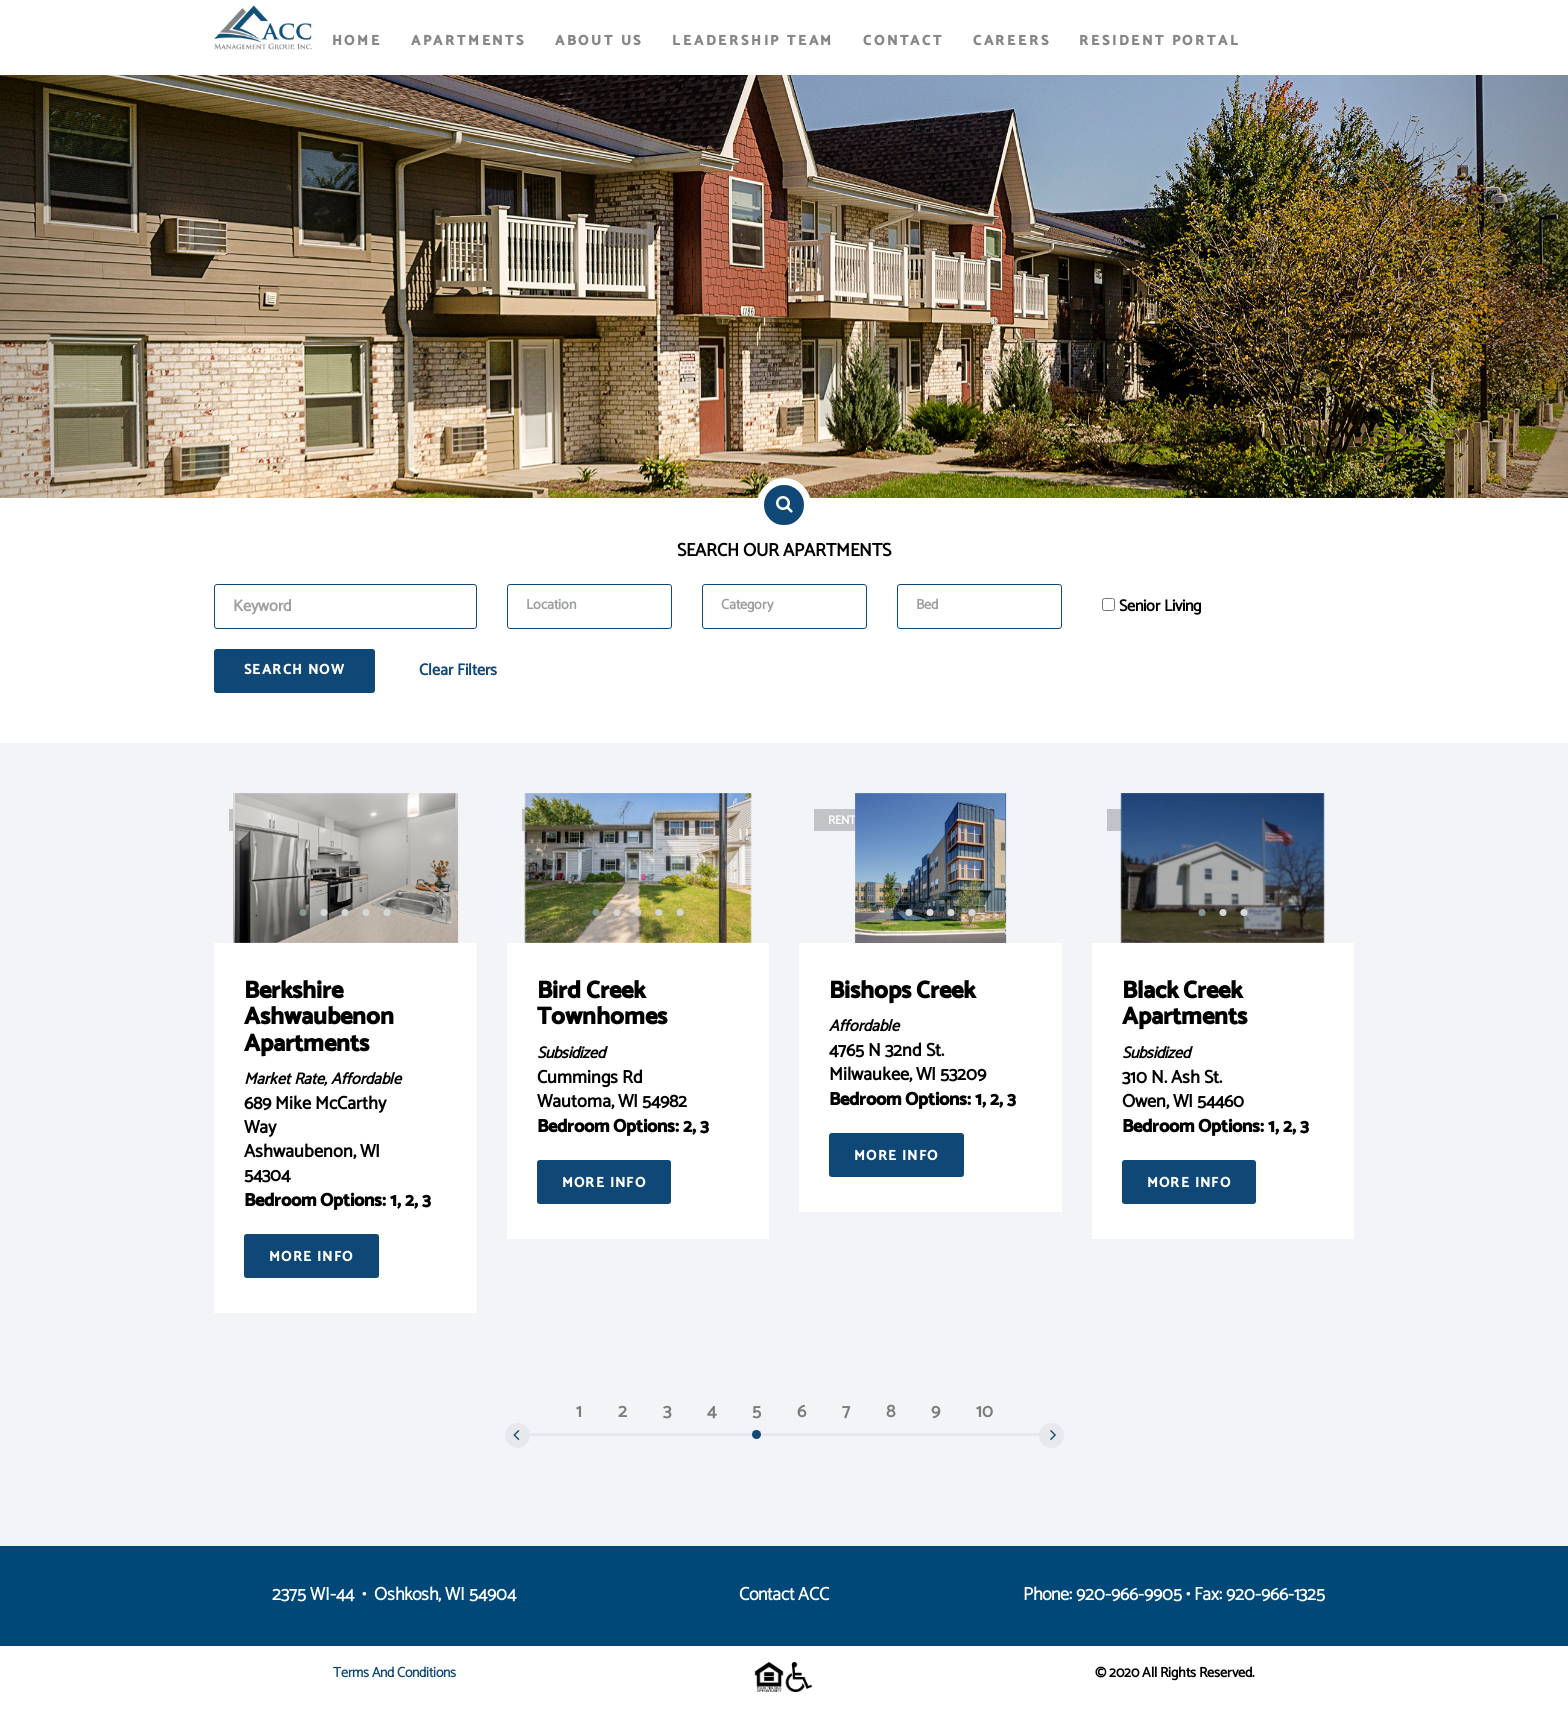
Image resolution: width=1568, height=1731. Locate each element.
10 (984, 1412)
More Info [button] (311, 1257)
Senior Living (1160, 607)
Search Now (294, 670)
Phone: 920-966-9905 (1102, 1595)
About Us (599, 41)
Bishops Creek (902, 991)
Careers (1012, 41)
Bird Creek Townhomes (602, 1004)
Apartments (468, 41)
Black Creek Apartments (1184, 1004)
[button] (303, 913)
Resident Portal (1159, 41)
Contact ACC (784, 1595)
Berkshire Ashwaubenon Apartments (319, 1018)
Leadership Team (753, 41)
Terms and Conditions (394, 1673)
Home (357, 41)
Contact (903, 41)
